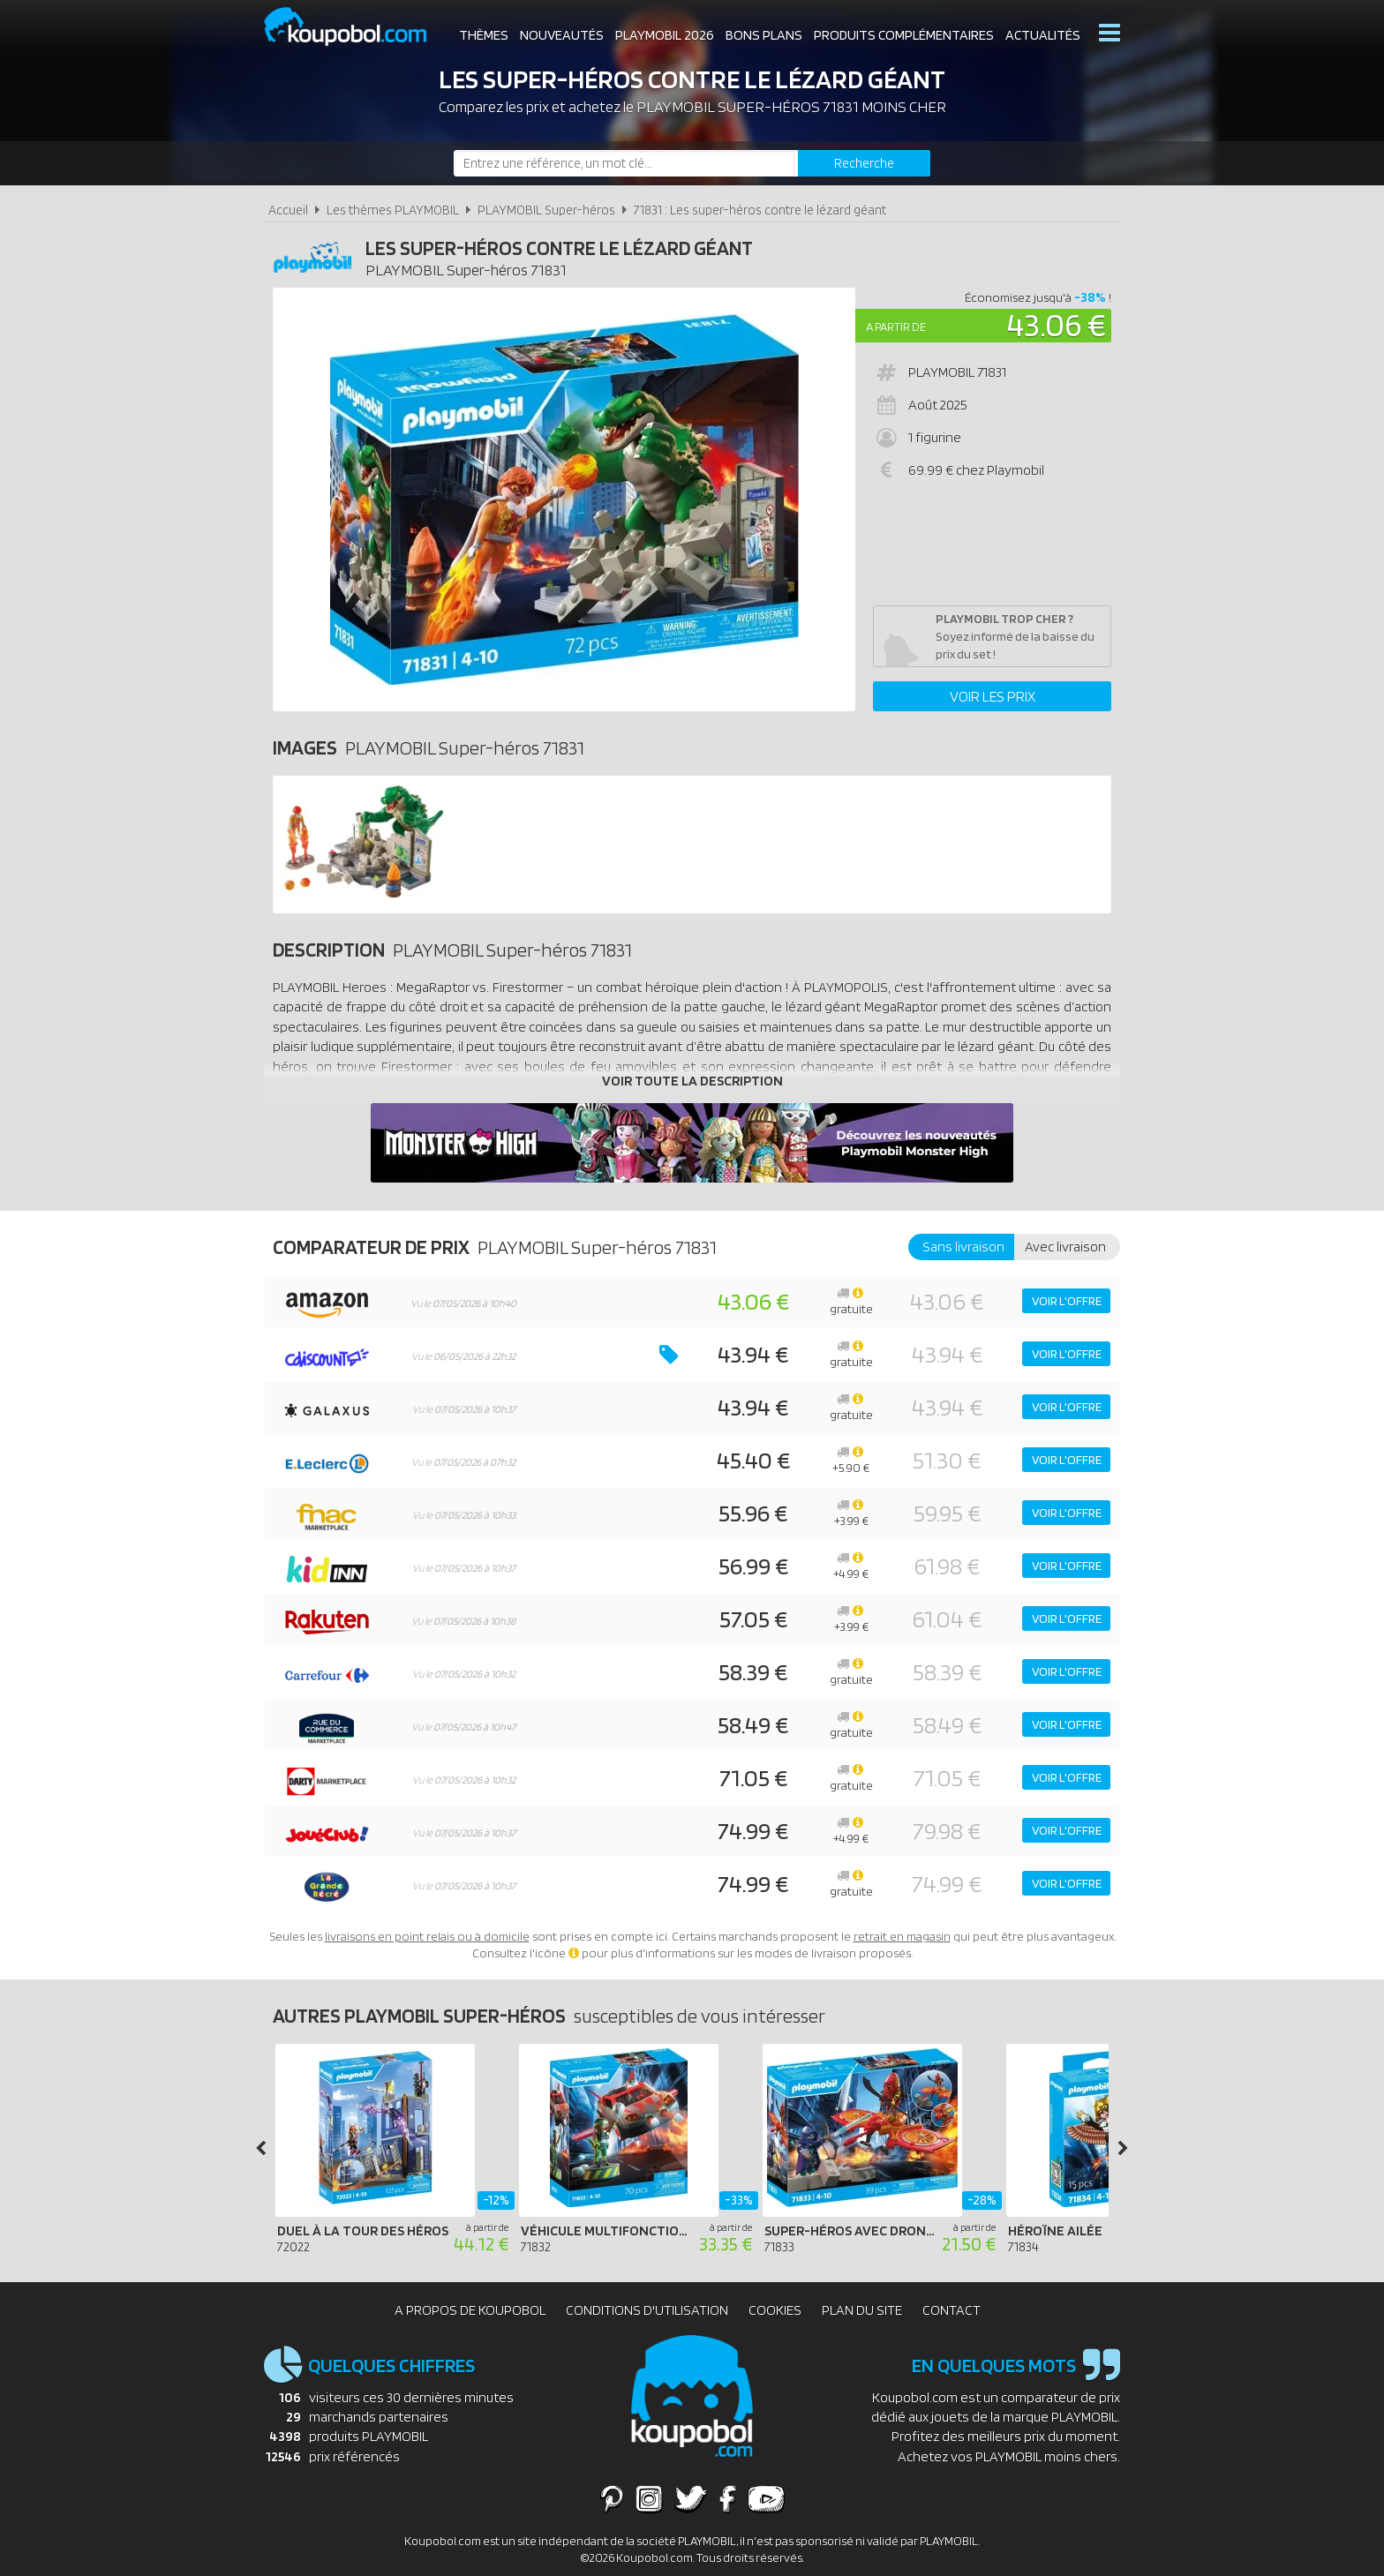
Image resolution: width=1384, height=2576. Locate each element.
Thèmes (483, 34)
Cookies (774, 2310)
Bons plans (764, 34)
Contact (951, 2310)
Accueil (288, 209)
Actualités (1042, 34)
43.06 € (1056, 324)
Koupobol (356, 27)
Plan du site (862, 2310)
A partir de (896, 326)
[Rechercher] (864, 163)
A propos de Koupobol (470, 2310)
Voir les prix (992, 696)
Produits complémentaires (904, 34)
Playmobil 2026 (664, 34)
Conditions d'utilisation (647, 2310)
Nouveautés (562, 34)
